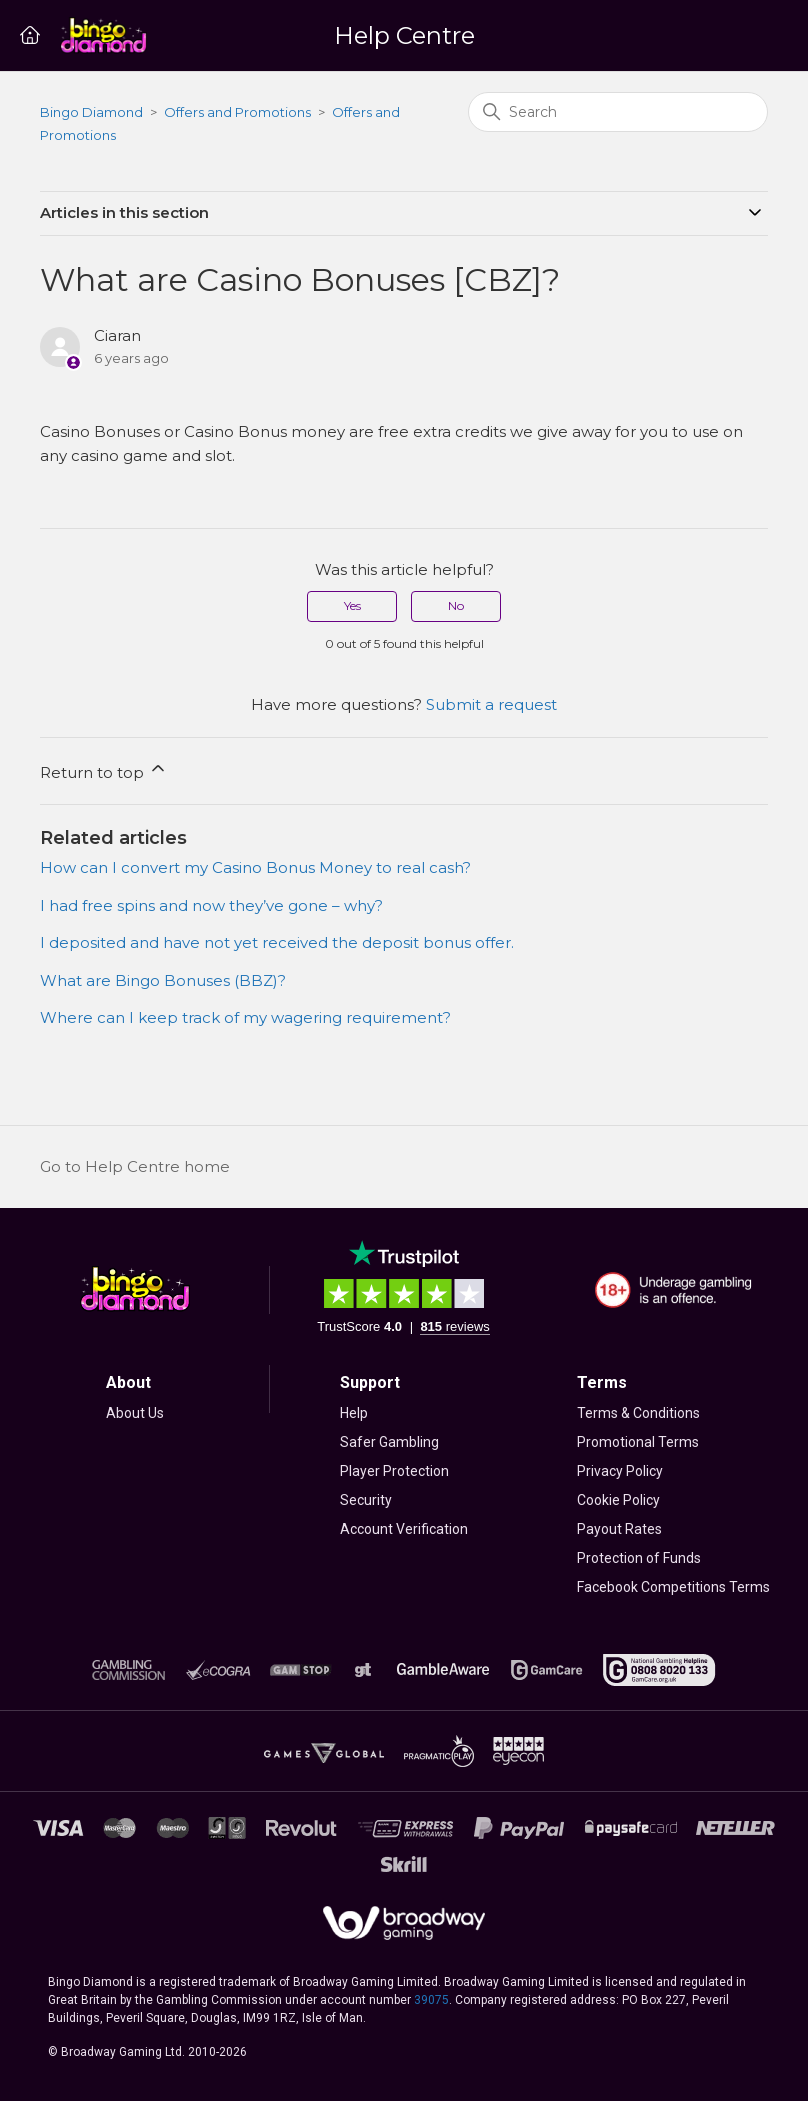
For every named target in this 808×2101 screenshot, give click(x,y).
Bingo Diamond (91, 112)
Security (366, 1500)
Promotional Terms (638, 1442)
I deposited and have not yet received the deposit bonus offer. (277, 942)
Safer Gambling (389, 1442)
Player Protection (394, 1471)
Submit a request (491, 704)
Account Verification (404, 1529)
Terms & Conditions (638, 1413)
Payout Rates (619, 1529)
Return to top (104, 770)
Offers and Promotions (237, 112)
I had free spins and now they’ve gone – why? (211, 905)
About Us (135, 1413)
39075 (431, 2000)
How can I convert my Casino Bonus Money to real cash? (255, 867)
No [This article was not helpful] (456, 605)
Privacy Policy (620, 1471)
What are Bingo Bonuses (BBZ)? (163, 980)
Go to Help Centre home (135, 1166)
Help (354, 1413)
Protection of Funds (639, 1558)
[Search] (618, 112)
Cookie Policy (618, 1500)
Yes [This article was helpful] (352, 605)
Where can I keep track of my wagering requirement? (245, 1017)
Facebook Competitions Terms (673, 1587)
